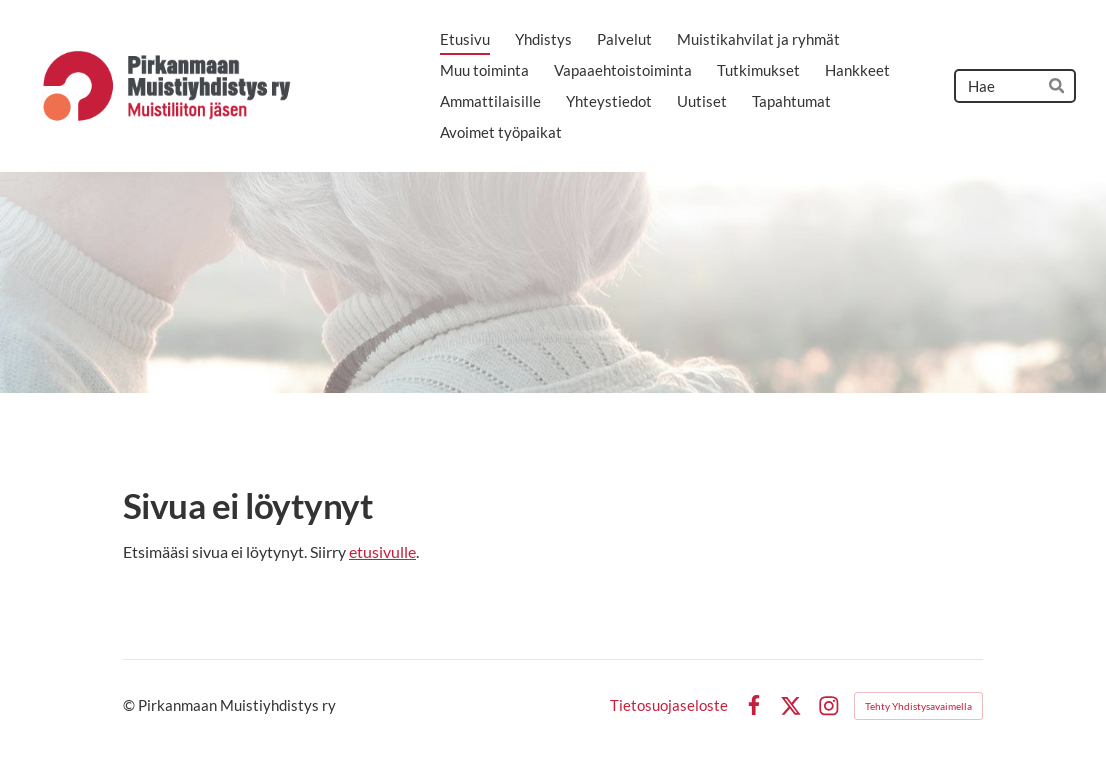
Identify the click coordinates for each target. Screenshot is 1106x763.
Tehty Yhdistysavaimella (918, 706)
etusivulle (382, 551)
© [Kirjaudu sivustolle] (130, 705)
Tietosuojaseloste (669, 705)
